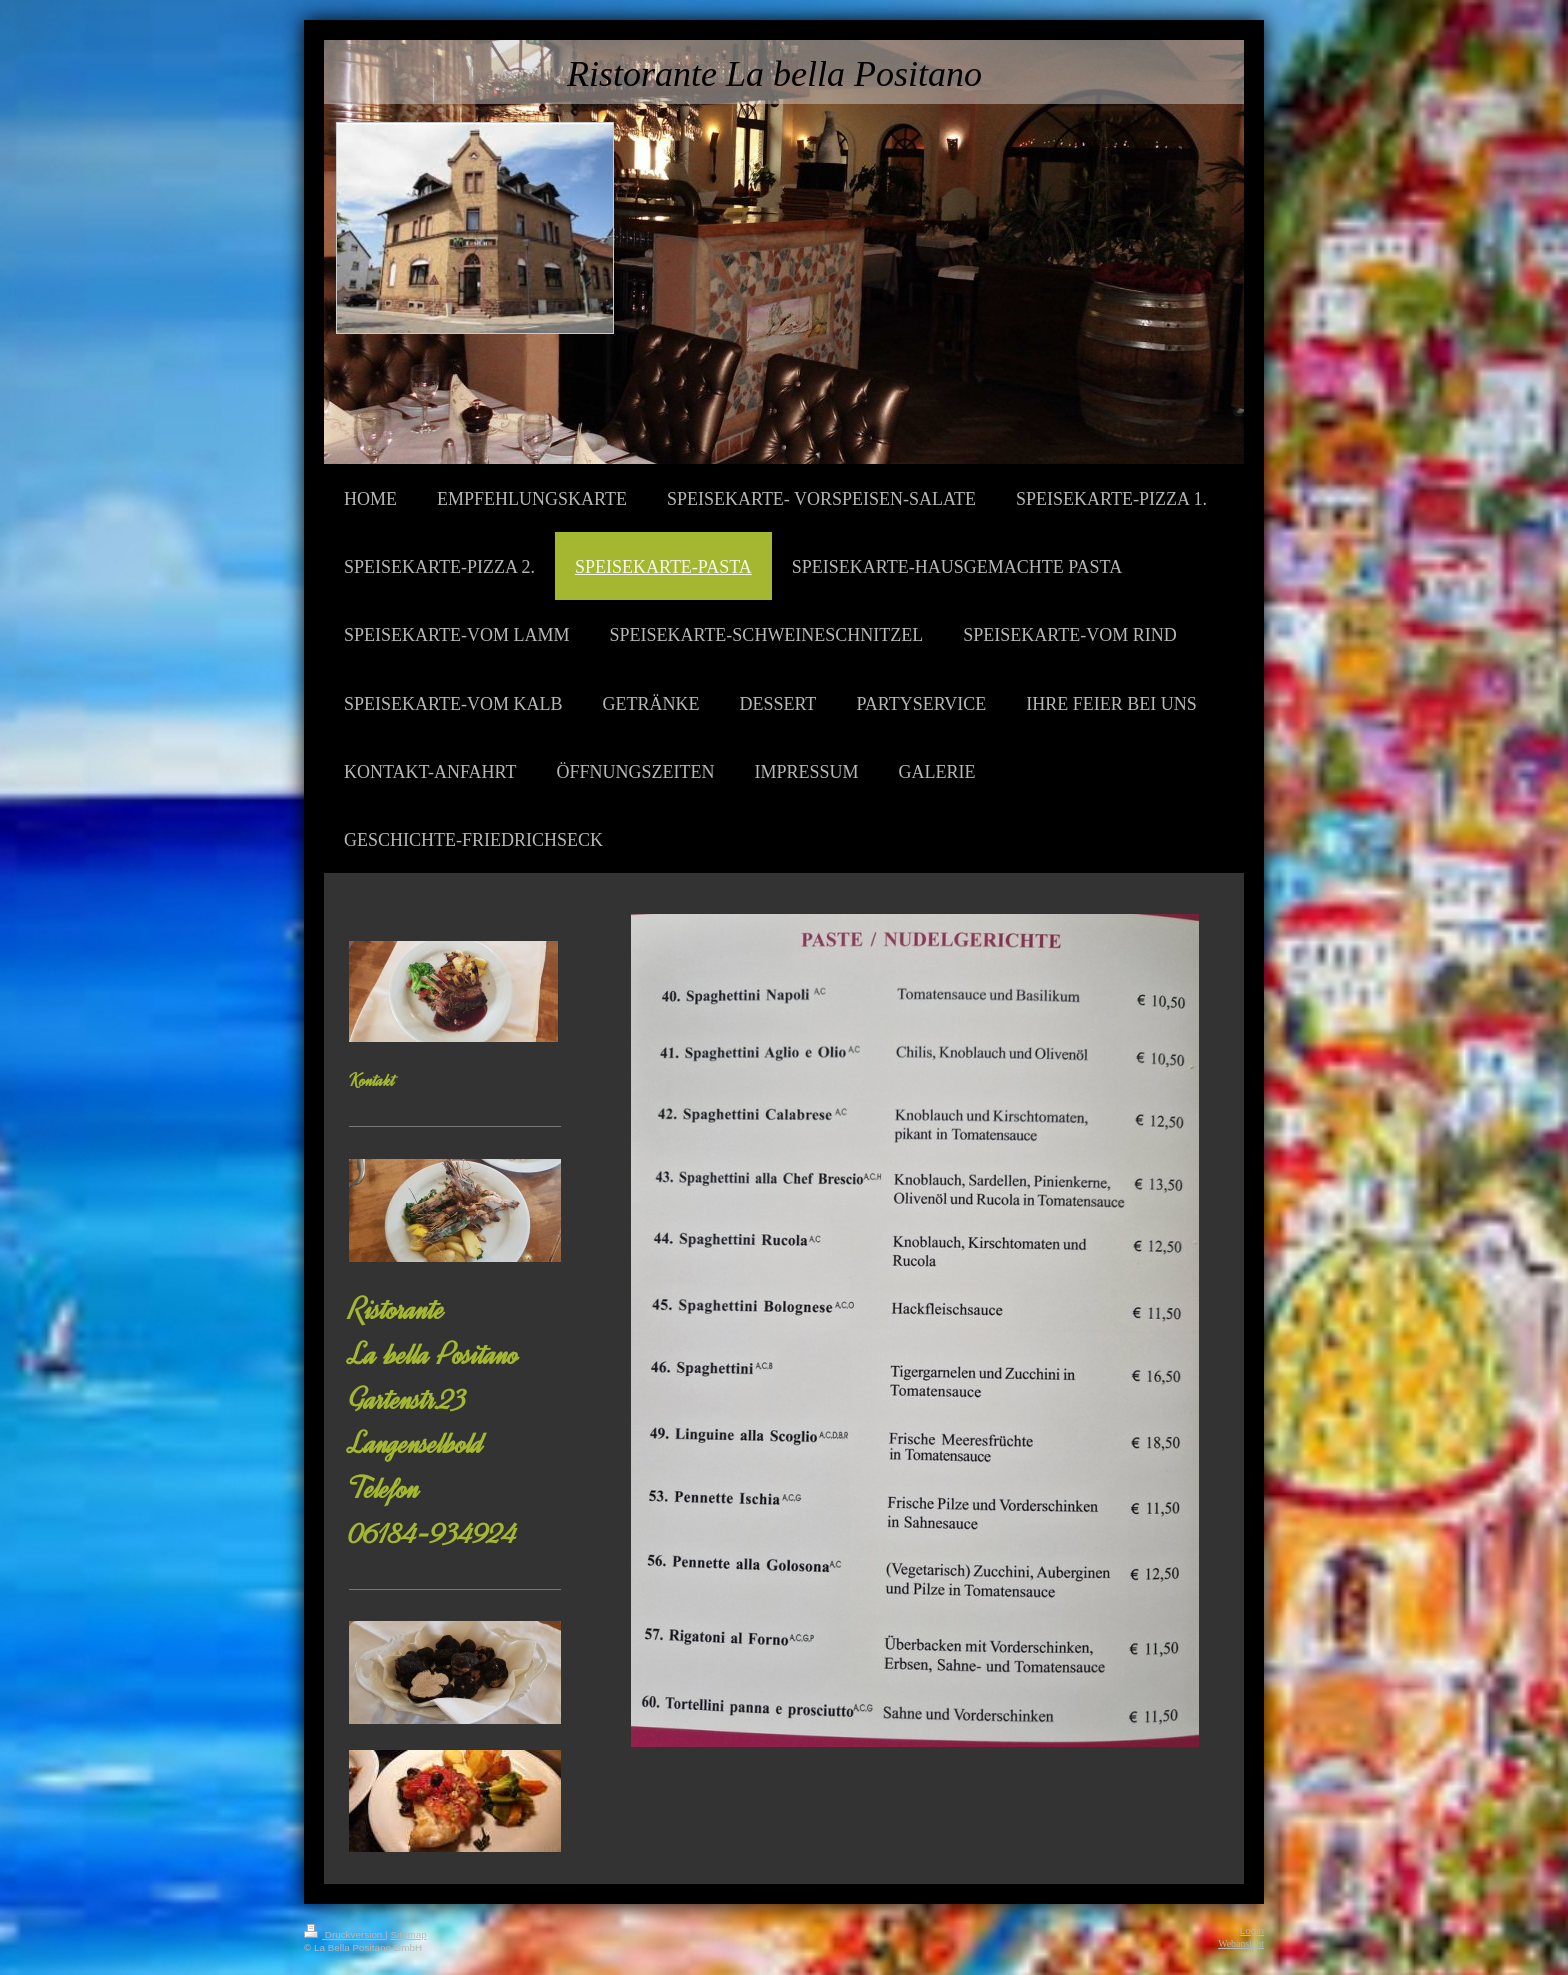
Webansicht (1241, 1943)
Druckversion (344, 1934)
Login (1252, 1930)
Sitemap (408, 1934)
